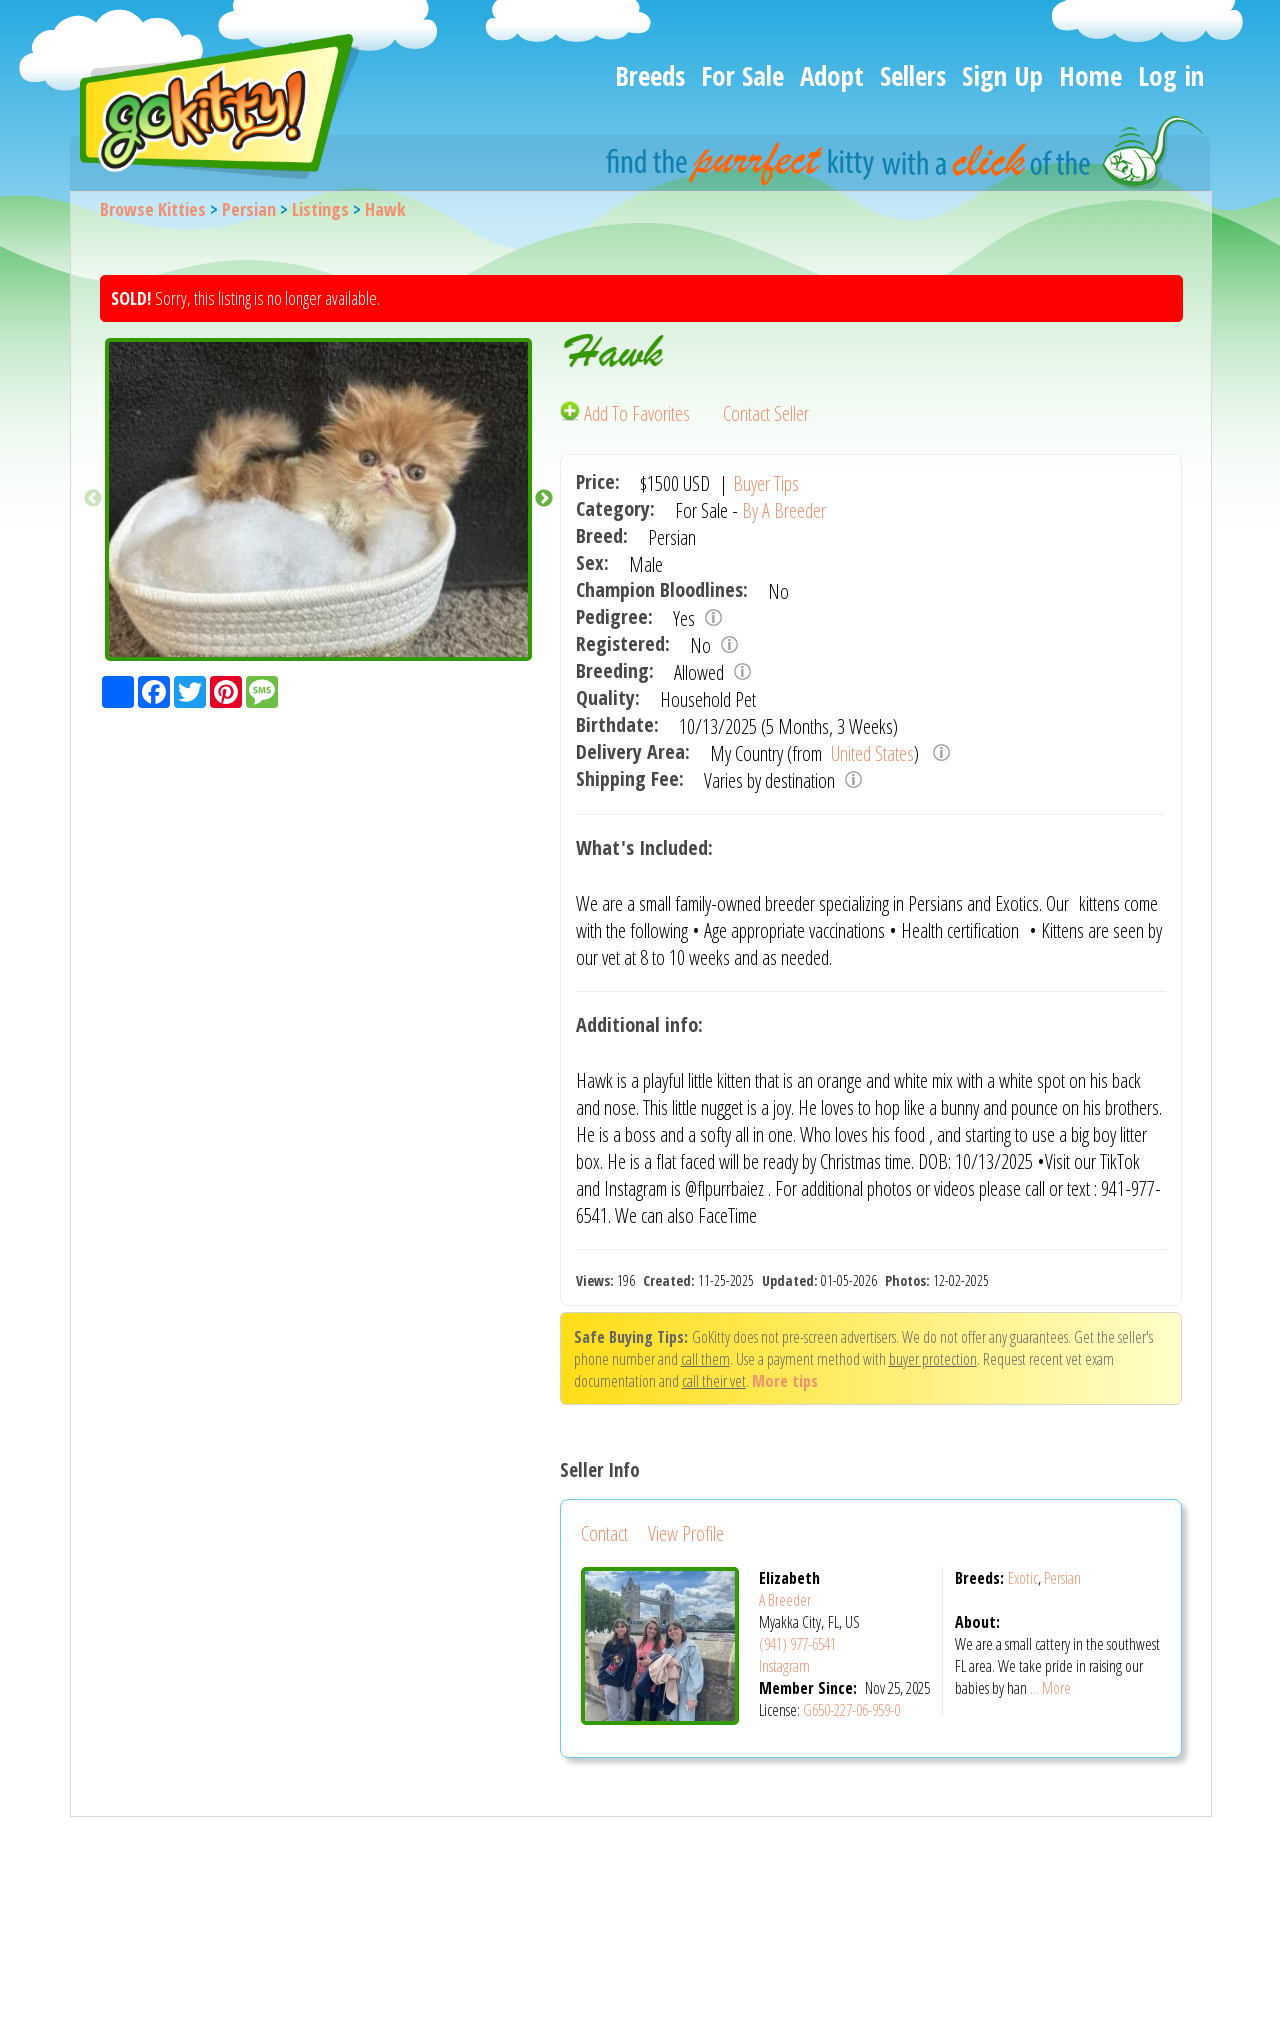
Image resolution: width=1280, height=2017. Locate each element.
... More (1050, 1688)
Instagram (784, 1666)
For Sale (742, 75)
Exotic (1023, 1578)
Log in (1171, 75)
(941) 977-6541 (797, 1644)
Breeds (650, 75)
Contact (604, 1533)
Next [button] (544, 499)
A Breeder (785, 1600)
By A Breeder (784, 510)
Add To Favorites (627, 413)
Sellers (913, 75)
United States (870, 753)
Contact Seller (766, 413)
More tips (785, 1381)
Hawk (385, 209)
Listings (320, 209)
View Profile (686, 1533)
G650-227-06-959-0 (851, 1710)
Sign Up (1002, 75)
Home (1090, 75)
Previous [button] (93, 499)
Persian (249, 209)
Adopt (832, 75)
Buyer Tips (766, 483)
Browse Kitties (153, 209)
